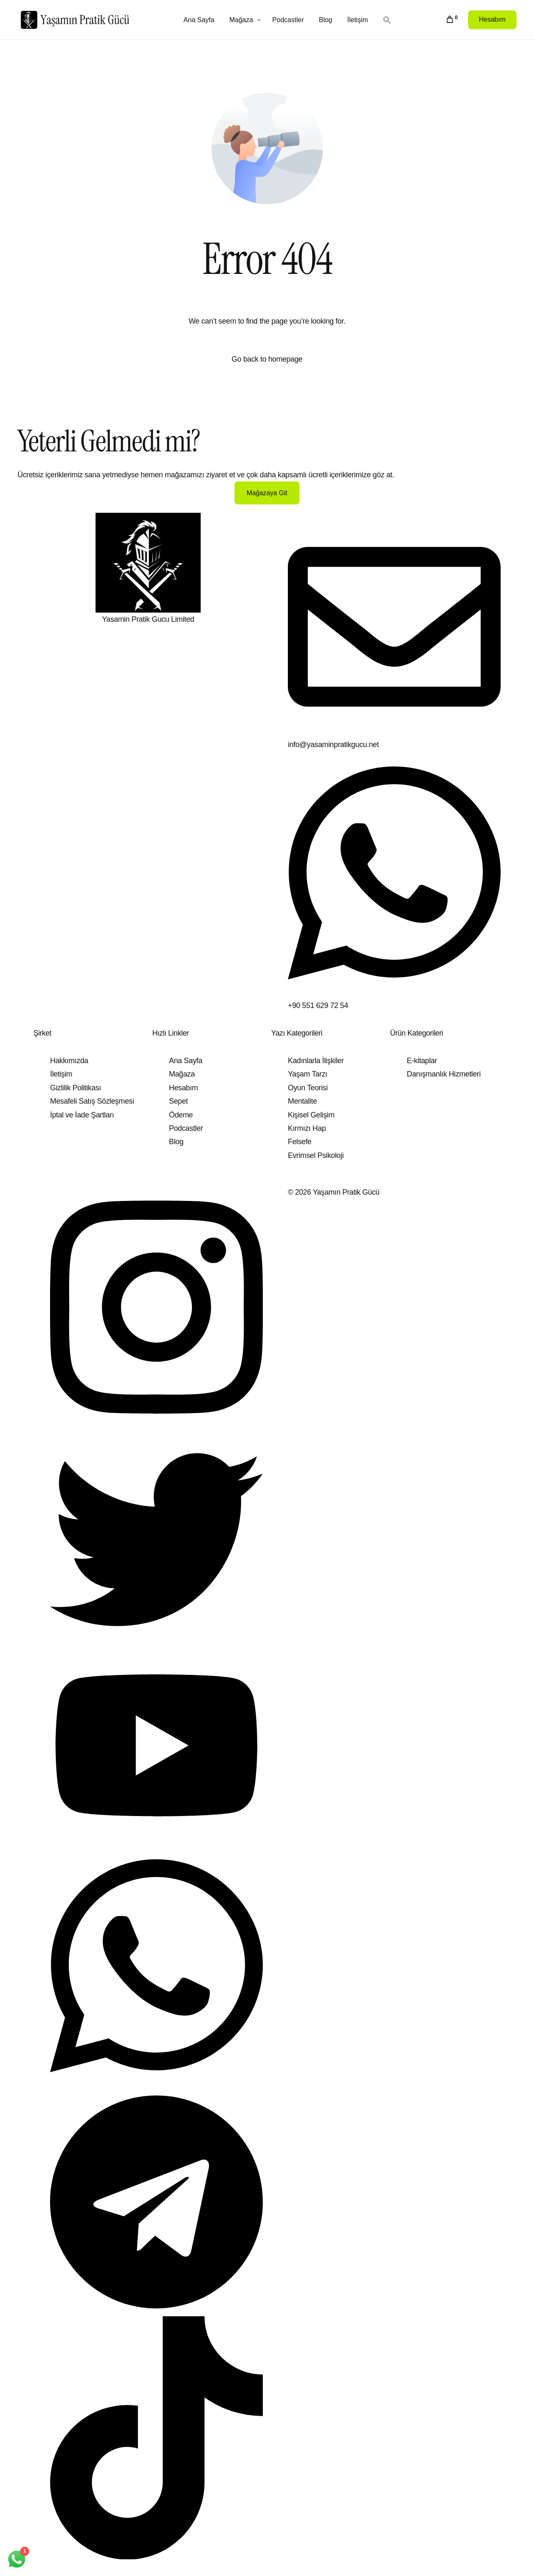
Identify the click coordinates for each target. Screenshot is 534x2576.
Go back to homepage (267, 359)
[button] (388, 19)
